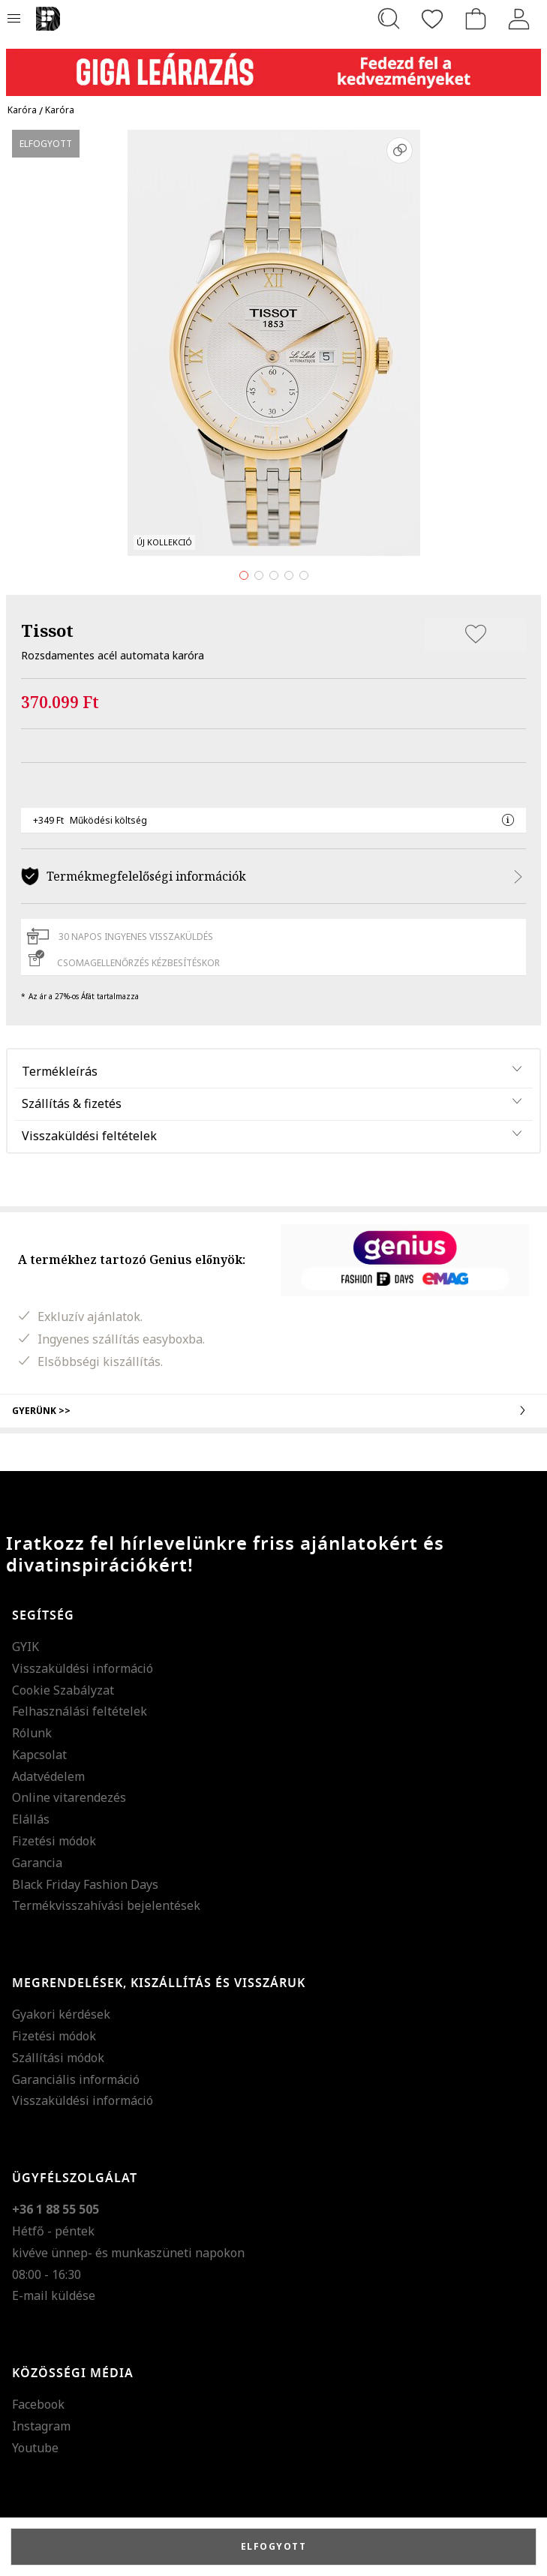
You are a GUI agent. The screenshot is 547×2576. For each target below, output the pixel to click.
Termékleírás (60, 1071)
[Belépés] (519, 19)
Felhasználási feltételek (79, 1711)
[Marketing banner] (273, 66)
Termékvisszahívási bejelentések (106, 1905)
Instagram (41, 2426)
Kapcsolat (39, 1754)
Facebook (38, 2404)
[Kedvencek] (432, 19)
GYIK (25, 1646)
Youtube (35, 2447)
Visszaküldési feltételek (89, 1135)
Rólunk (32, 1733)
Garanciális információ (76, 2079)
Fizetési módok (54, 1841)
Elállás (31, 1819)
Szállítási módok (58, 2057)
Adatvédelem (48, 1776)
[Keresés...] (388, 19)
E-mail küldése (53, 2295)
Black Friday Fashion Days (85, 1884)
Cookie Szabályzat (63, 1690)
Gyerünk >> (273, 1410)
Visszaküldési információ (82, 1668)
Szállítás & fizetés (72, 1103)
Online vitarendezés (69, 1797)
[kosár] (475, 19)
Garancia (37, 1862)
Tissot (47, 630)
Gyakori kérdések (61, 2014)
